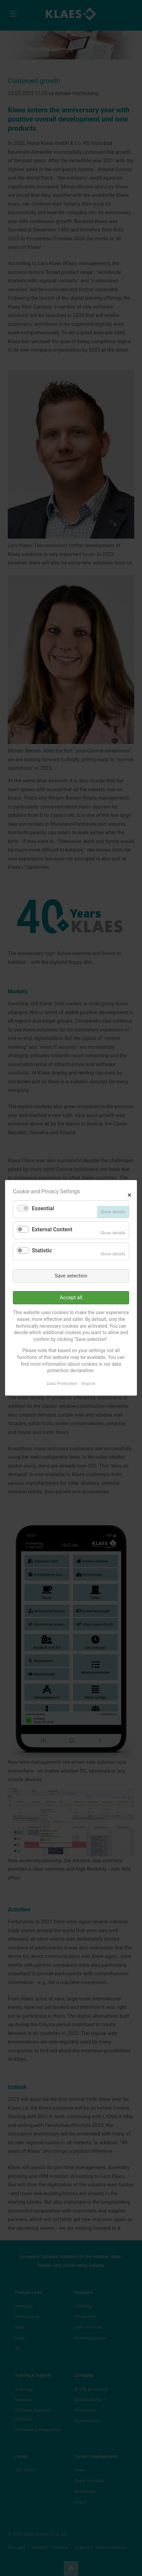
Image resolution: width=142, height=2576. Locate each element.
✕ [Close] (129, 1194)
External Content (52, 1230)
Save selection (71, 1276)
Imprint (88, 1383)
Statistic (42, 1250)
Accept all (71, 1297)
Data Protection (62, 1383)
